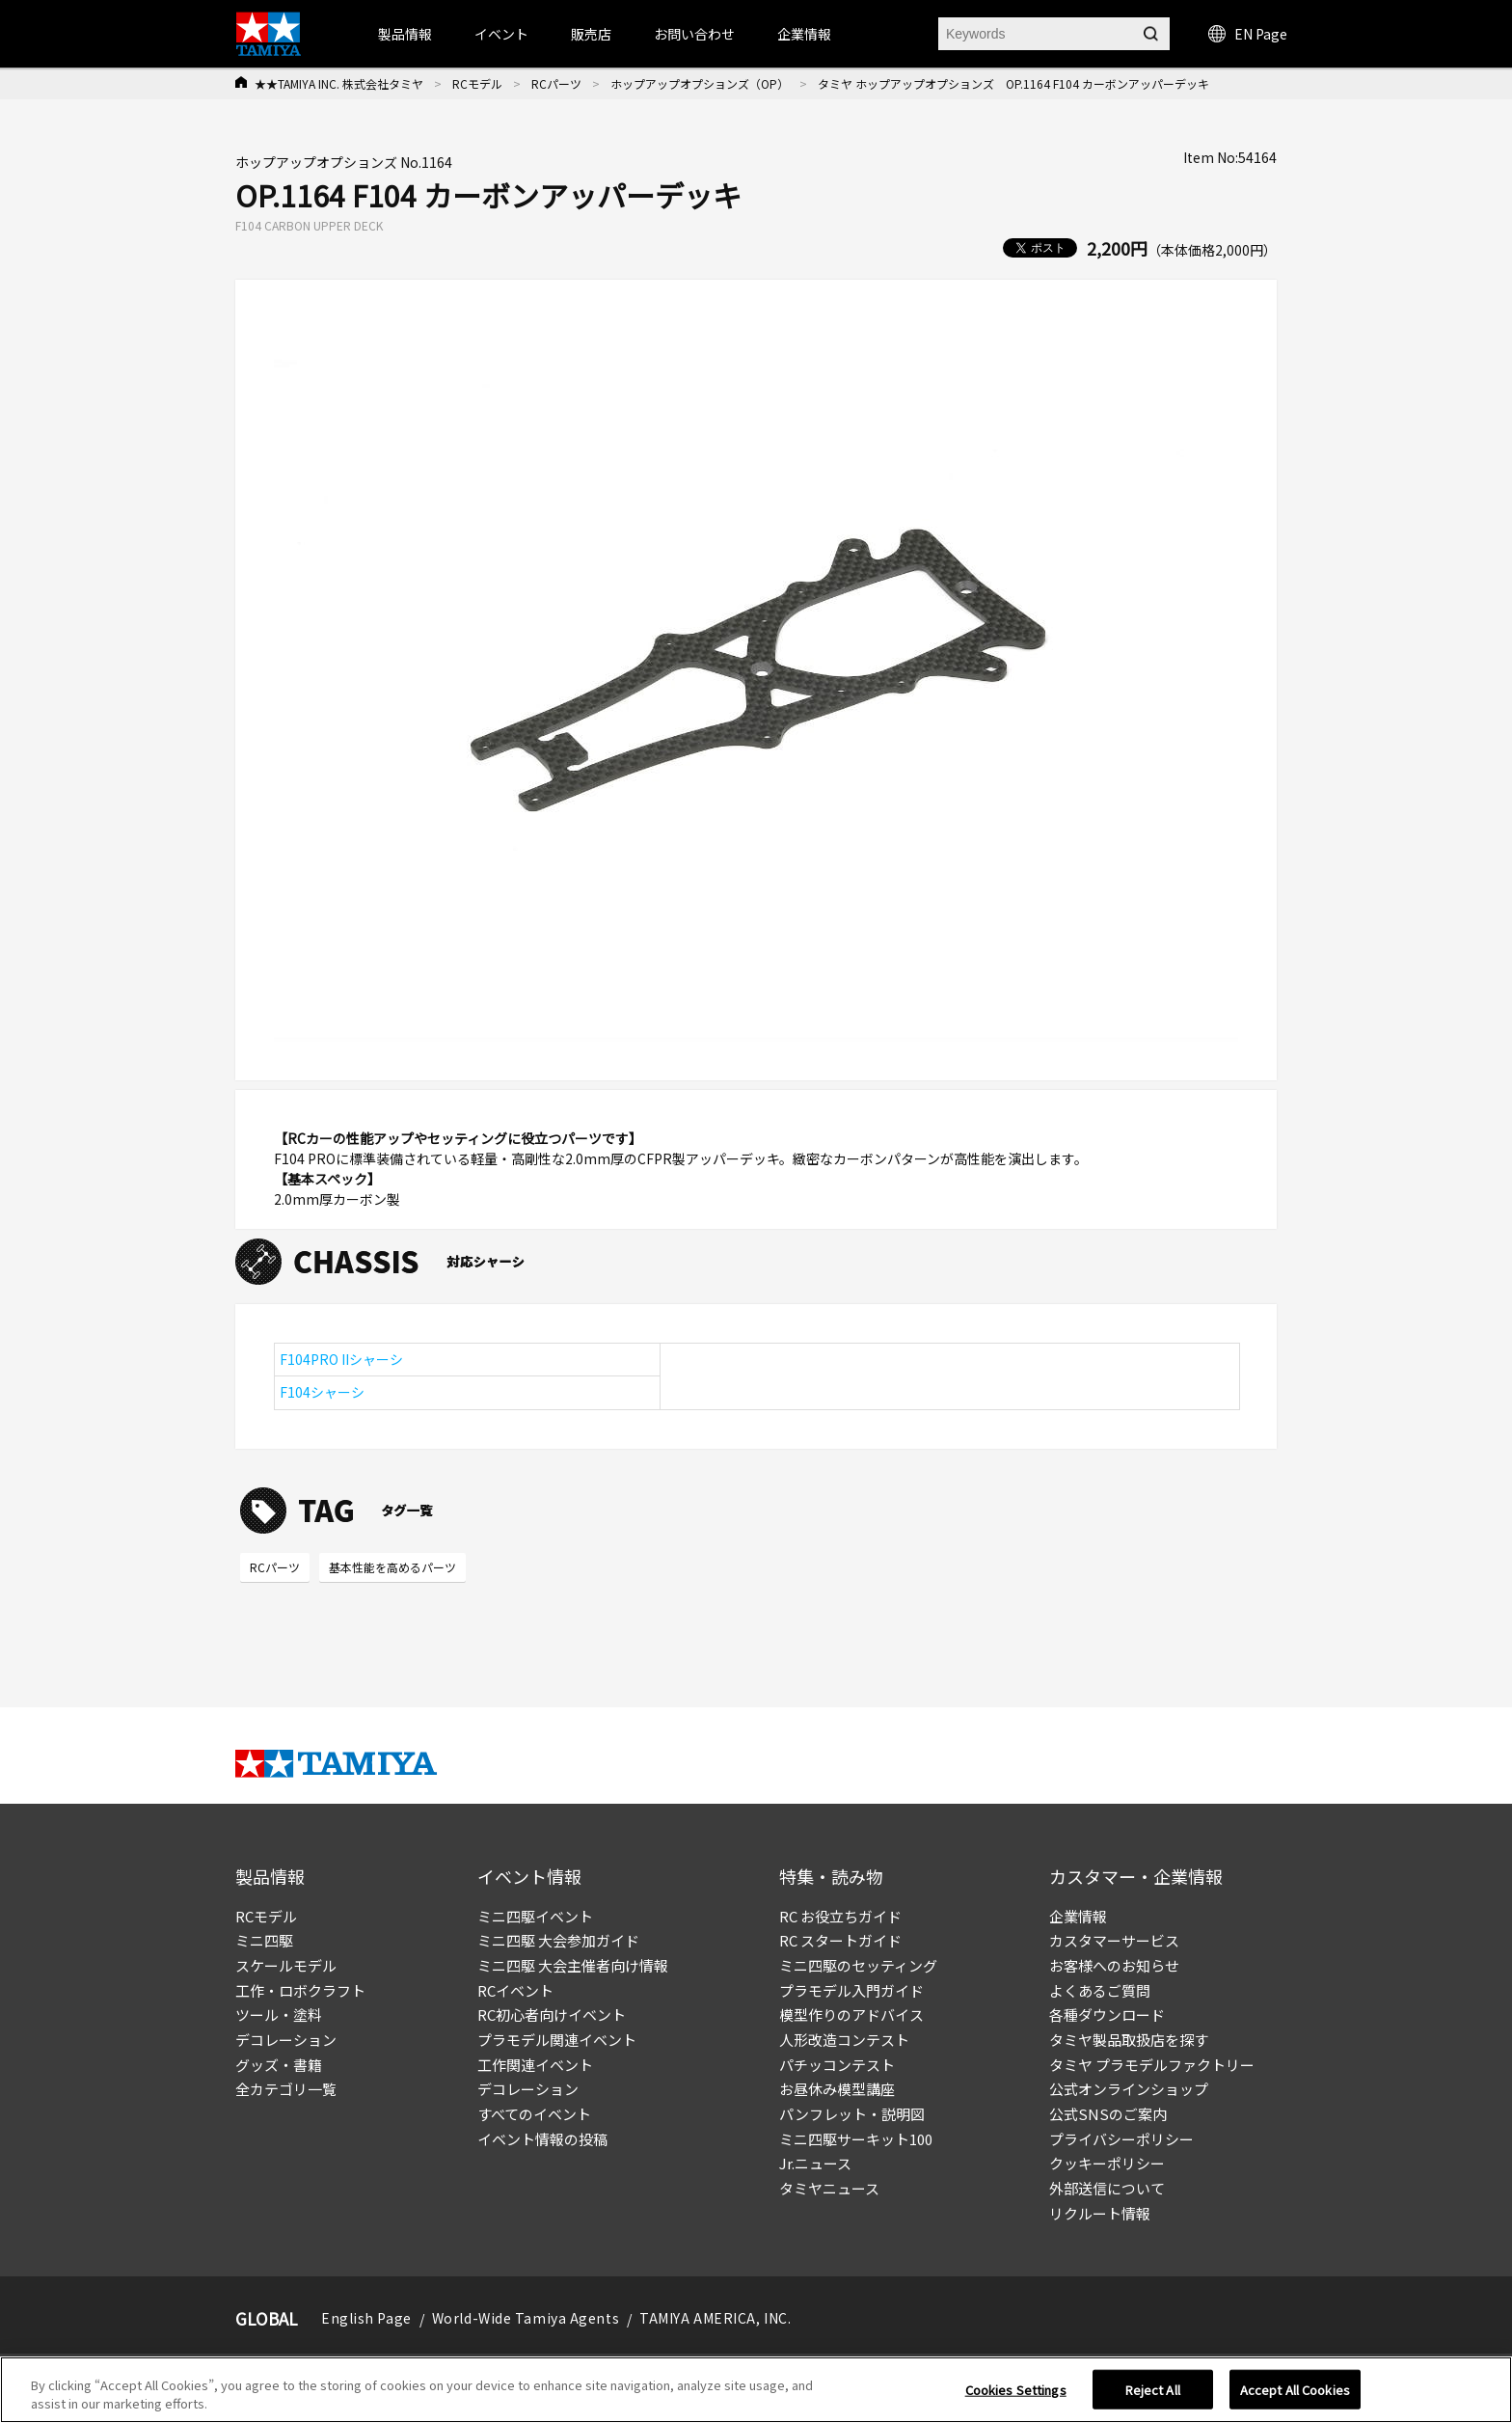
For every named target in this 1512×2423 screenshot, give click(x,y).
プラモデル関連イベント (556, 2039)
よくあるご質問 (1099, 1990)
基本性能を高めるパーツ (392, 1567)
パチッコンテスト (837, 2065)
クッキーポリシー (1107, 2163)
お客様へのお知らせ (1114, 1965)
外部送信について (1107, 2188)
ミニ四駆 (264, 1940)
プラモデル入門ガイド (851, 1990)
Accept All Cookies (1295, 2395)
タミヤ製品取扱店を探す (1128, 2039)
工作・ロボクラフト (300, 1990)
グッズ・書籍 (278, 2065)
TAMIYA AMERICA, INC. (715, 2318)
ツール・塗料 (278, 2014)
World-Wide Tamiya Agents (525, 2318)
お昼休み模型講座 (837, 2089)
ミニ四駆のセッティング (858, 1965)
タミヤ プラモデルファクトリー (1152, 2065)
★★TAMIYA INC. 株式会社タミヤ (339, 83)
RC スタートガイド (840, 1940)
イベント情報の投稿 (542, 2139)
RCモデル (477, 83)
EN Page (1247, 33)
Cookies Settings (1015, 2395)
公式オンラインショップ (1128, 2089)
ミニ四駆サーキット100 (855, 2139)
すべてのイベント (534, 2114)
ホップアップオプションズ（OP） (699, 83)
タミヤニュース (829, 2188)
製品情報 (405, 33)
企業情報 (1078, 1916)
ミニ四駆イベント (535, 1916)
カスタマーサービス (1114, 1940)
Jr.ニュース (815, 2163)
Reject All (1152, 2395)
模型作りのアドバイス (851, 2014)
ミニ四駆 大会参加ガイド (558, 1940)
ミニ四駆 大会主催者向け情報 (572, 1965)
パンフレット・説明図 (852, 2114)
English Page (366, 2318)
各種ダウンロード (1107, 2014)
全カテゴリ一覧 (286, 2089)
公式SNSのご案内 (1108, 2114)
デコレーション (286, 2039)
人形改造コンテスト (844, 2039)
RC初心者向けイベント (551, 2014)
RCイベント (515, 1990)
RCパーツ (556, 83)
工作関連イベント (535, 2065)
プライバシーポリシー (1121, 2139)
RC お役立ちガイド (840, 1916)
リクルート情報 (1099, 2213)
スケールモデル (286, 1965)
